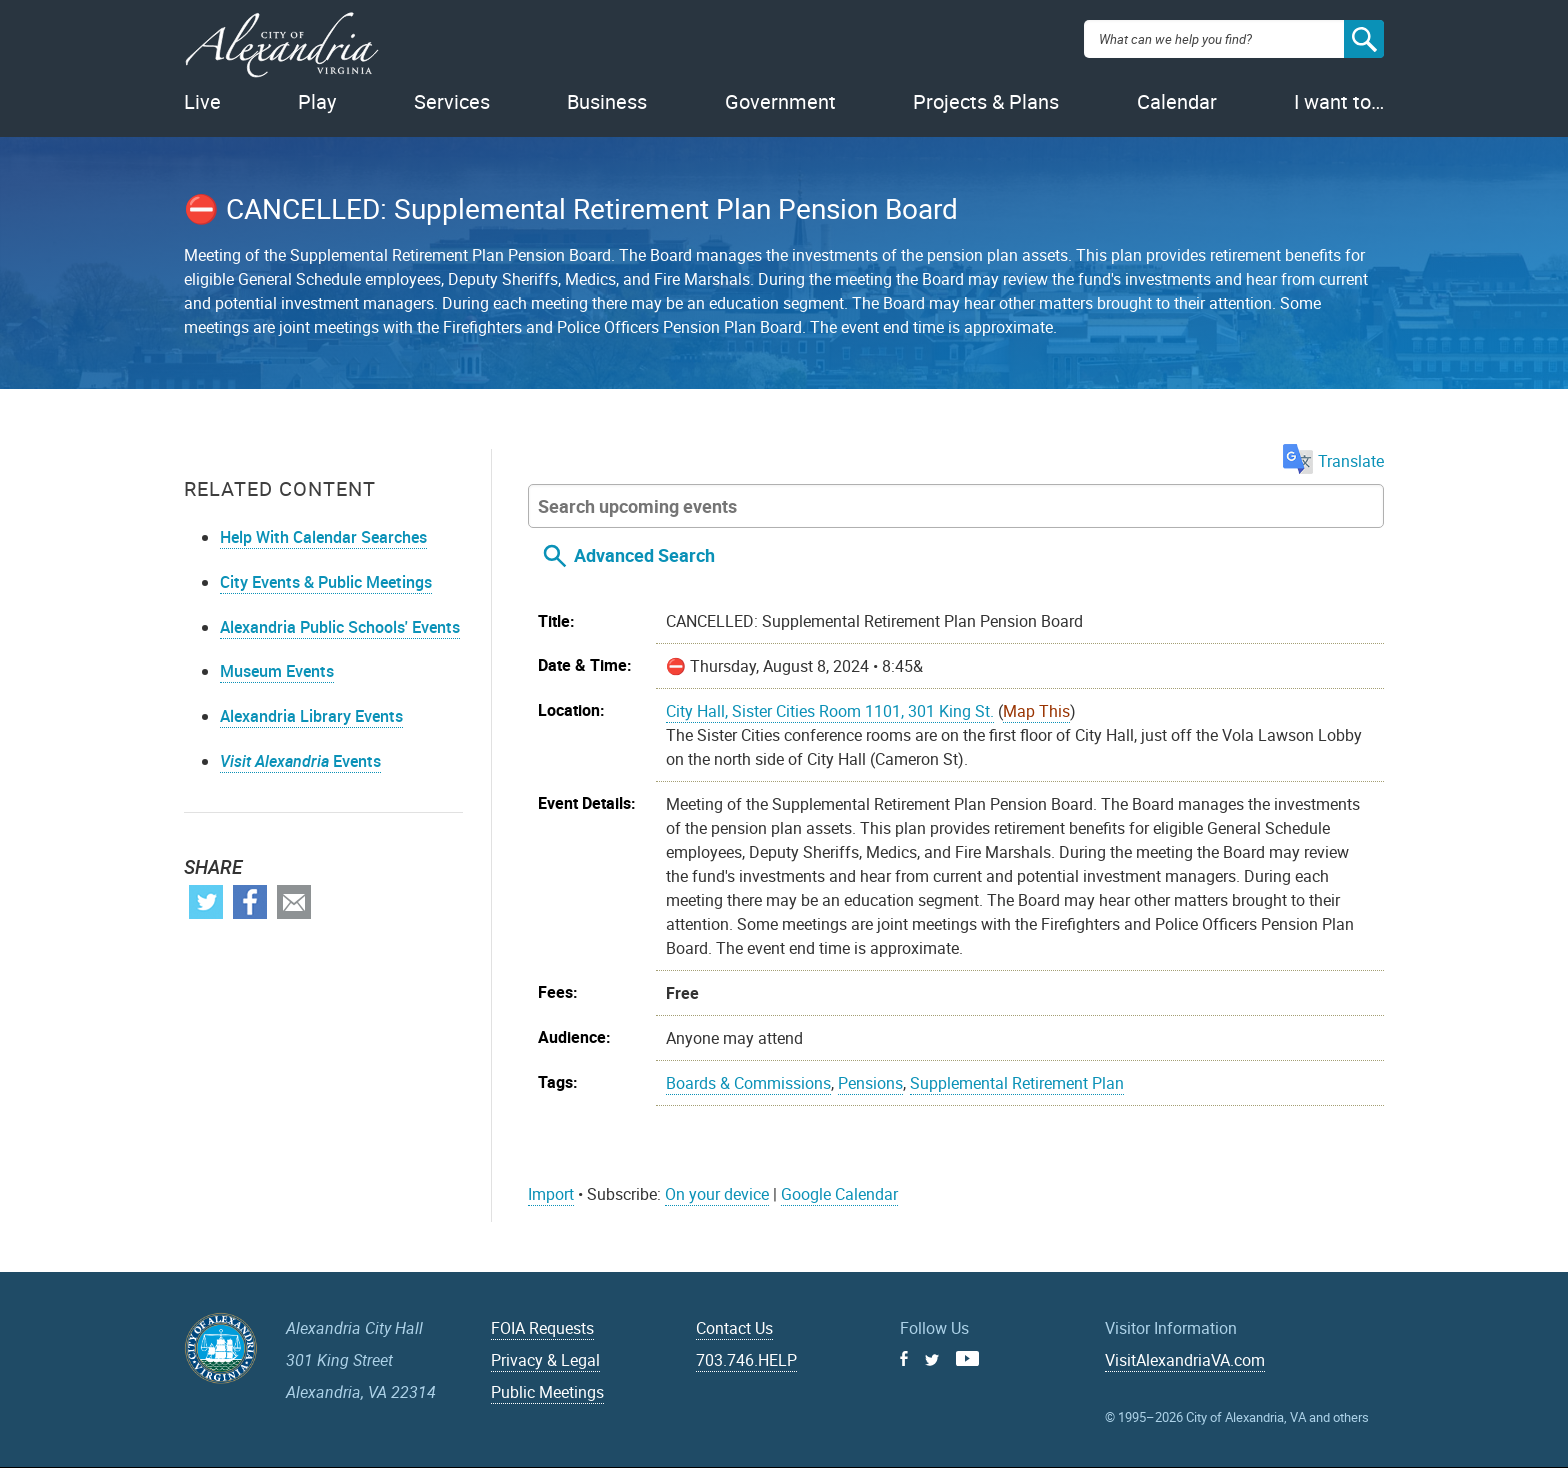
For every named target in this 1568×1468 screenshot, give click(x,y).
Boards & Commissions (748, 1083)
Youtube (967, 1358)
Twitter (206, 902)
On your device (717, 1194)
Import (551, 1194)
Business (607, 101)
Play (317, 101)
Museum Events (277, 671)
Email (294, 902)
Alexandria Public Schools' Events (340, 627)
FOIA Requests (542, 1328)
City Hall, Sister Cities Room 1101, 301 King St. (830, 711)
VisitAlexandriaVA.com (1185, 1360)
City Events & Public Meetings (326, 582)
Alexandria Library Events (311, 716)
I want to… (1339, 101)
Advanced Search (644, 555)
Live (202, 101)
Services (452, 101)
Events (300, 761)
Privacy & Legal (545, 1360)
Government (780, 101)
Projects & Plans (986, 101)
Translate (1333, 461)
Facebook (250, 902)
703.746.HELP (746, 1360)
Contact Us (734, 1328)
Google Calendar (839, 1194)
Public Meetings (547, 1392)
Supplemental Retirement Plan (1017, 1083)
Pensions (870, 1083)
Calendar (1177, 101)
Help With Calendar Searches (323, 537)
